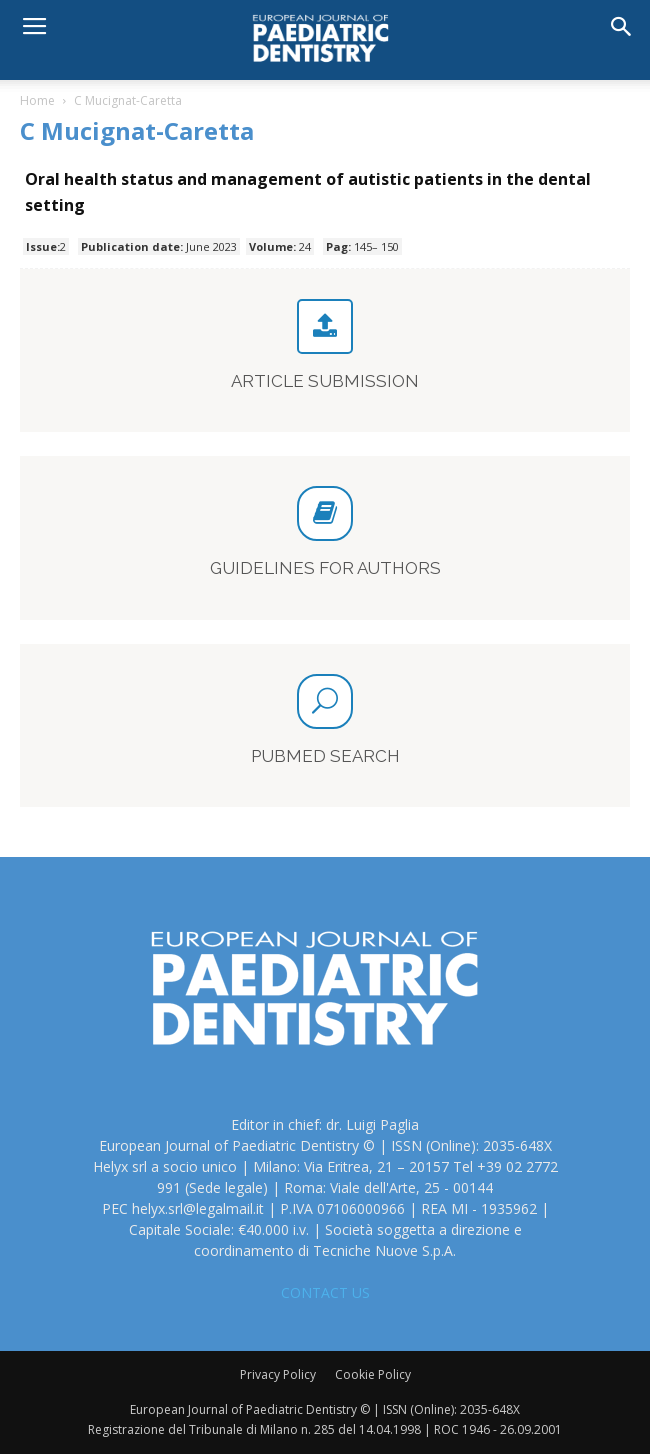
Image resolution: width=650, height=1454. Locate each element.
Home (37, 100)
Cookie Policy (373, 1374)
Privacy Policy (278, 1374)
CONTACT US (325, 1292)
